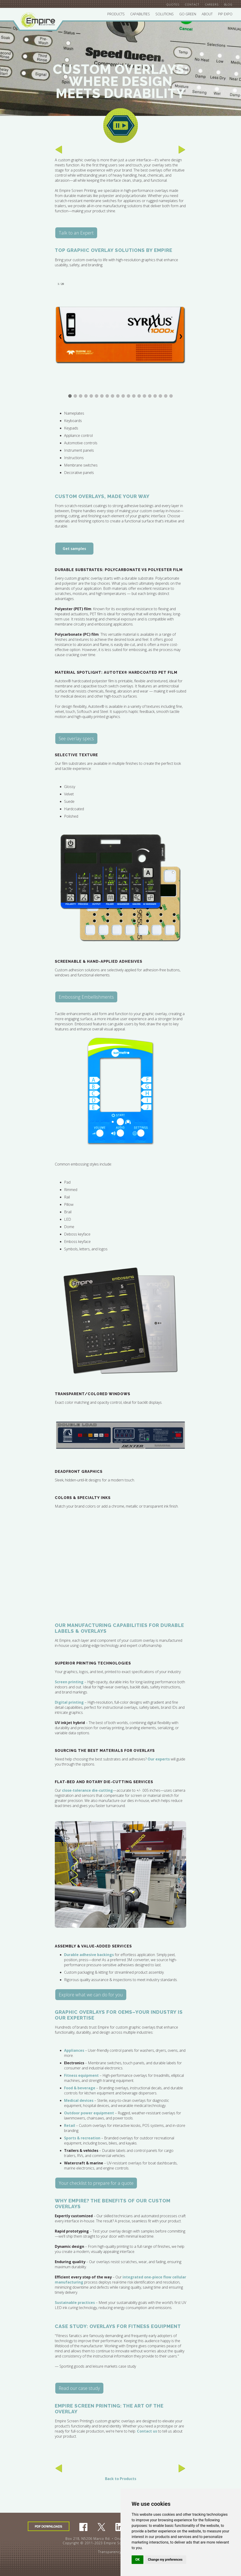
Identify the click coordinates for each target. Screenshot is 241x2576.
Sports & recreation (82, 2138)
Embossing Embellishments (86, 997)
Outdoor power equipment (89, 2112)
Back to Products (120, 2478)
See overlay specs (76, 738)
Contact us (147, 2431)
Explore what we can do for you (91, 1995)
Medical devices (78, 2100)
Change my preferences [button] (165, 2559)
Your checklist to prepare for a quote (96, 2183)
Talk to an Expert (76, 233)
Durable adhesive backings (89, 1954)
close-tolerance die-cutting (87, 1790)
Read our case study (79, 2388)
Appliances (74, 2050)
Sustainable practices (75, 2302)
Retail (69, 2125)
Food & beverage (79, 2087)
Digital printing (69, 1702)
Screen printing (69, 1681)
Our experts (159, 1759)
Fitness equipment (81, 2075)
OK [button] (137, 2559)
